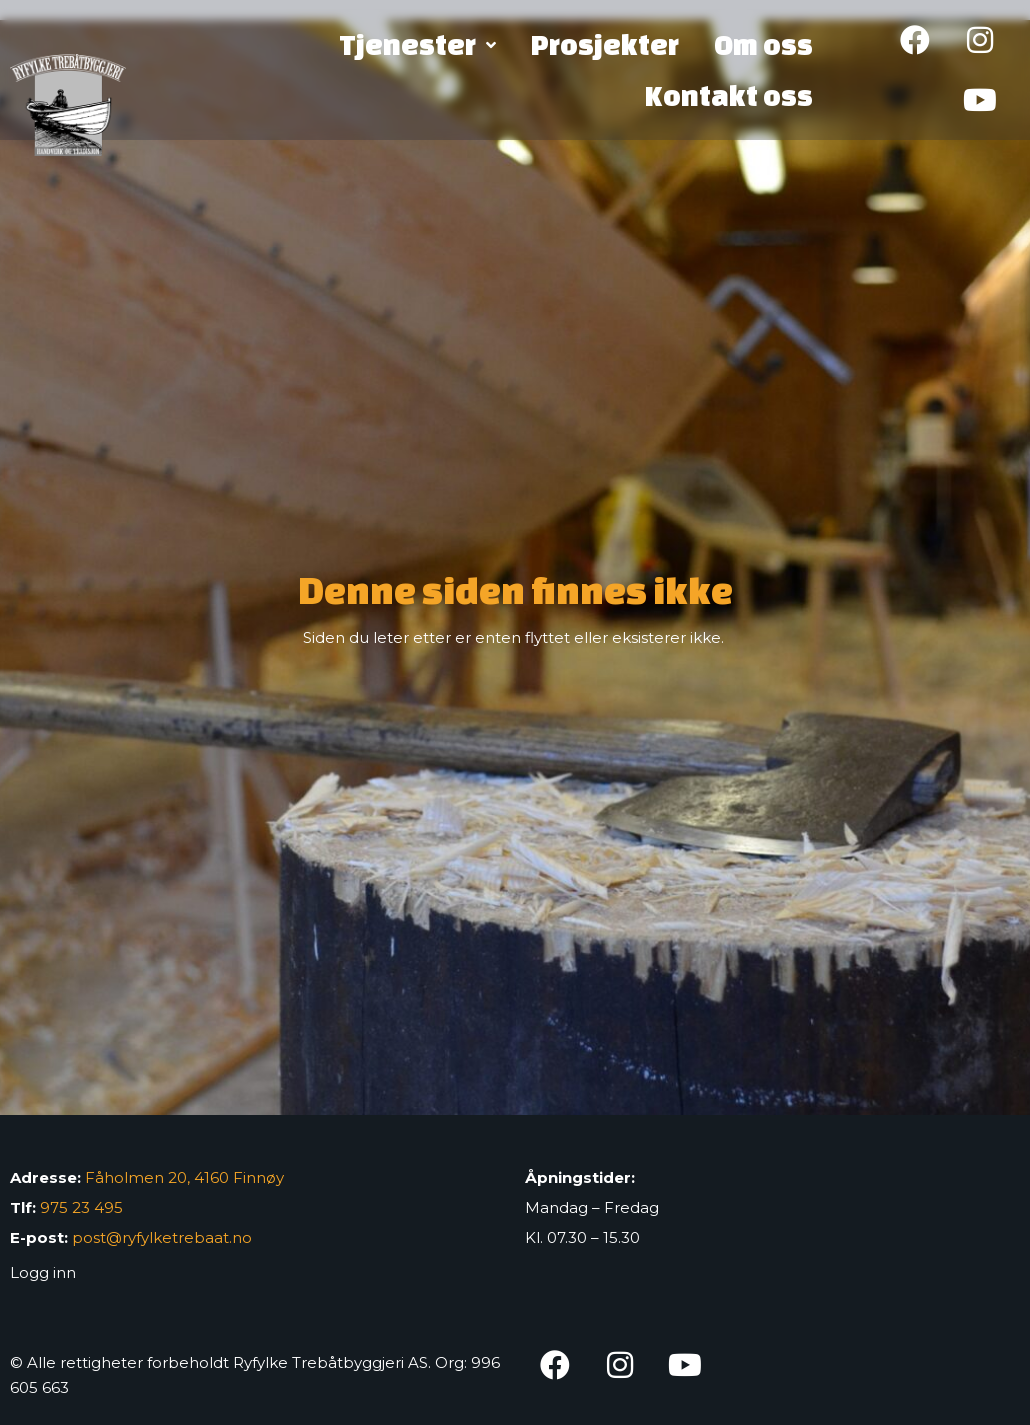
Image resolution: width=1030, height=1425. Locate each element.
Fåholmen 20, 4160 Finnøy (184, 1177)
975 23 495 (81, 1207)
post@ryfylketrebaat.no (162, 1237)
